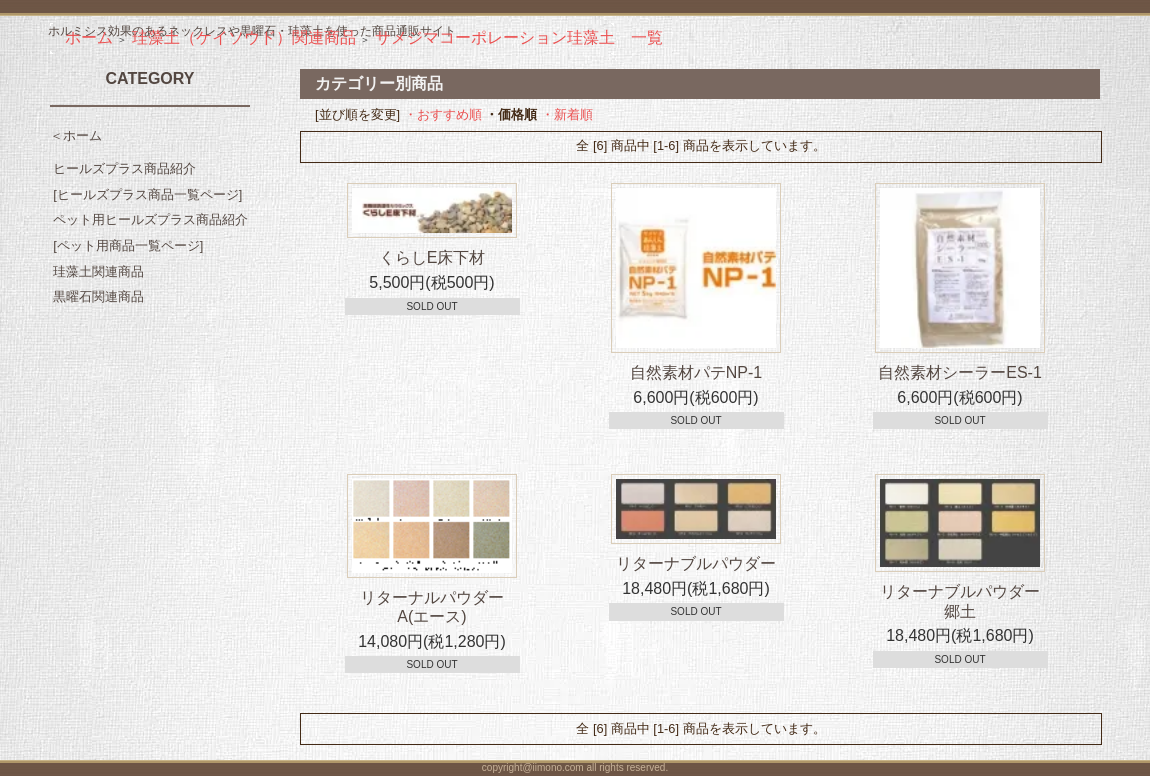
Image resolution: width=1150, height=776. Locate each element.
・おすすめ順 (443, 114)
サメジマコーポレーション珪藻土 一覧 (519, 37)
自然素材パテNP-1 (696, 372)
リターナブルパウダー (696, 563)
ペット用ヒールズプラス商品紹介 (150, 219)
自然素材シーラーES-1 (960, 372)
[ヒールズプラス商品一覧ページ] (147, 194)
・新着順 (567, 114)
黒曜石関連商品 (98, 296)
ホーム (89, 37)
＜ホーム (76, 135)
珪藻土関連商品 (98, 271)
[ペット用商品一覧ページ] (128, 245)
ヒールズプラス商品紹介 (124, 168)
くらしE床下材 (432, 257)
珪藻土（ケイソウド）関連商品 (244, 37)
